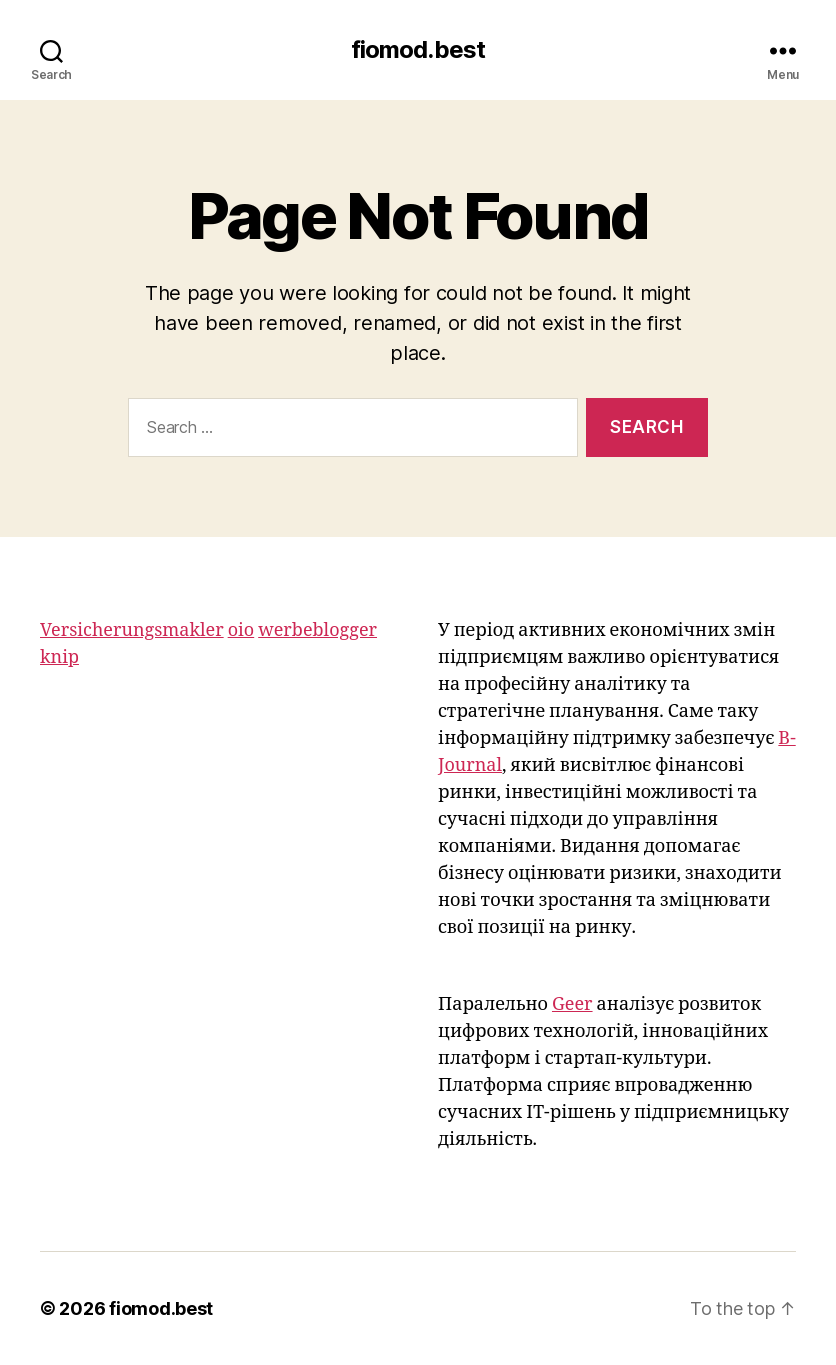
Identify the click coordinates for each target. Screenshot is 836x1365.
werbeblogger (317, 630)
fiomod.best (417, 50)
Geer (572, 1004)
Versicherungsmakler (132, 630)
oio (241, 630)
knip (59, 657)
